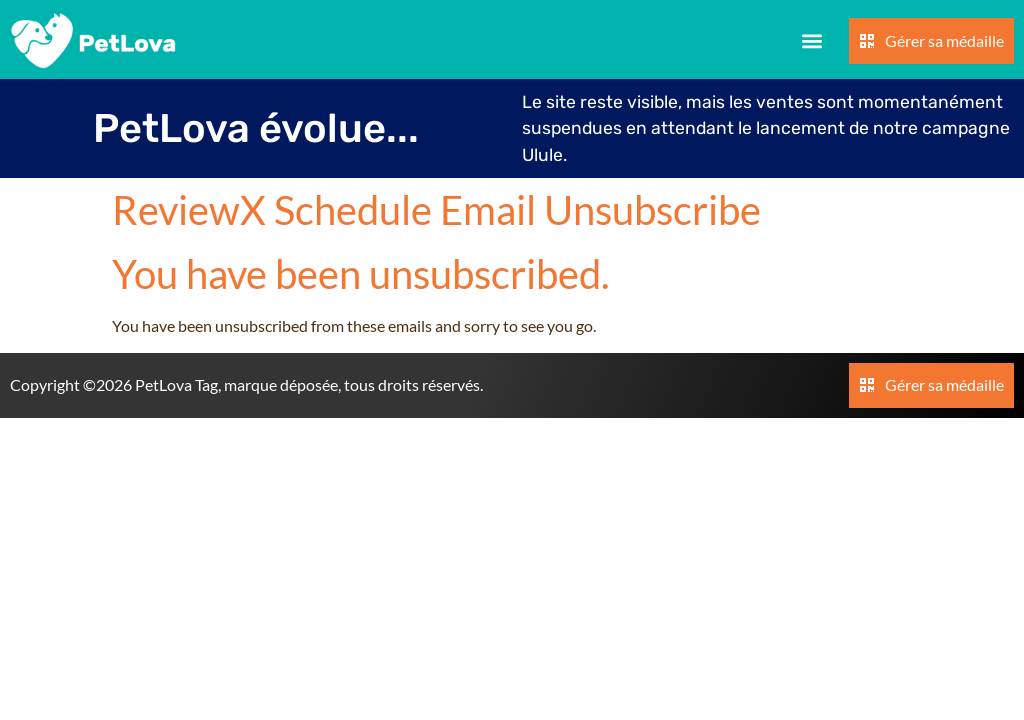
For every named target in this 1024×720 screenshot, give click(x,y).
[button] (812, 41)
